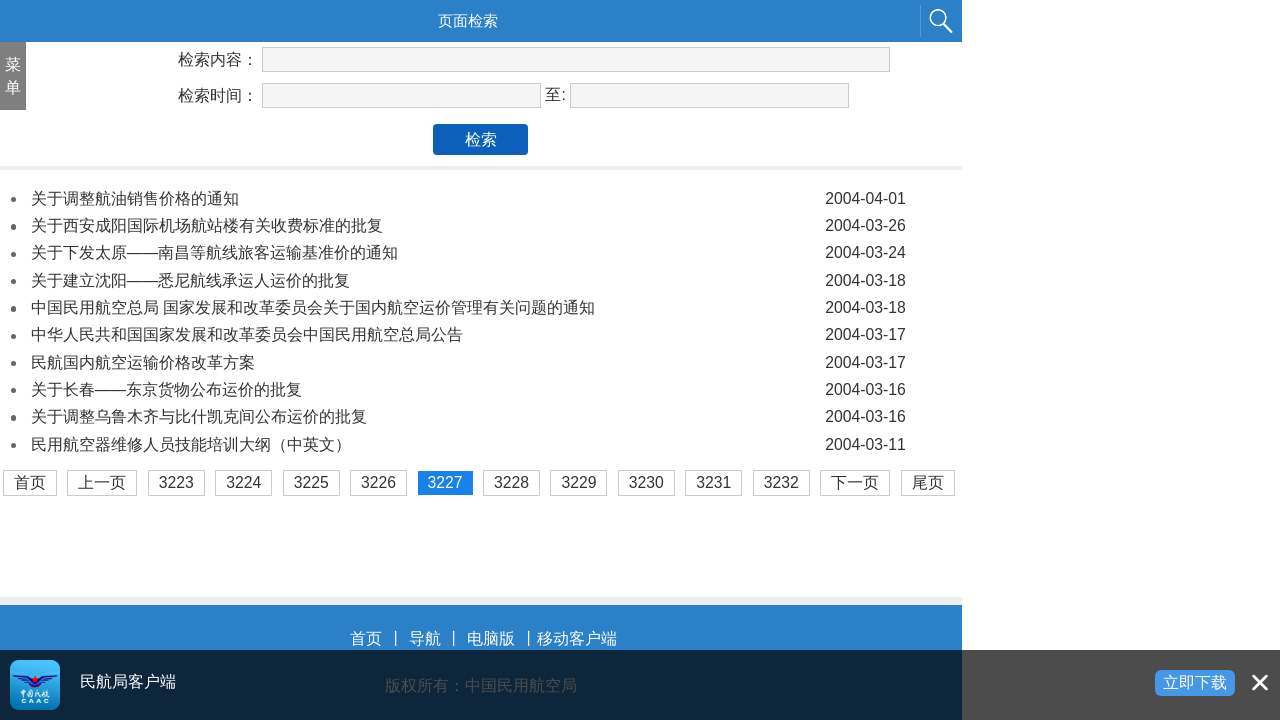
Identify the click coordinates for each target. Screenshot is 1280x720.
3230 (646, 482)
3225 (311, 482)
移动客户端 (577, 638)
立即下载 (1195, 682)
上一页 (102, 482)
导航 (425, 638)
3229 (578, 482)
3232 (781, 482)
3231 (713, 482)
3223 (176, 482)
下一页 (855, 482)
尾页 (928, 482)
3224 (243, 482)
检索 (481, 139)
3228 (511, 482)
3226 (378, 482)
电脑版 (491, 638)
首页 (30, 482)
